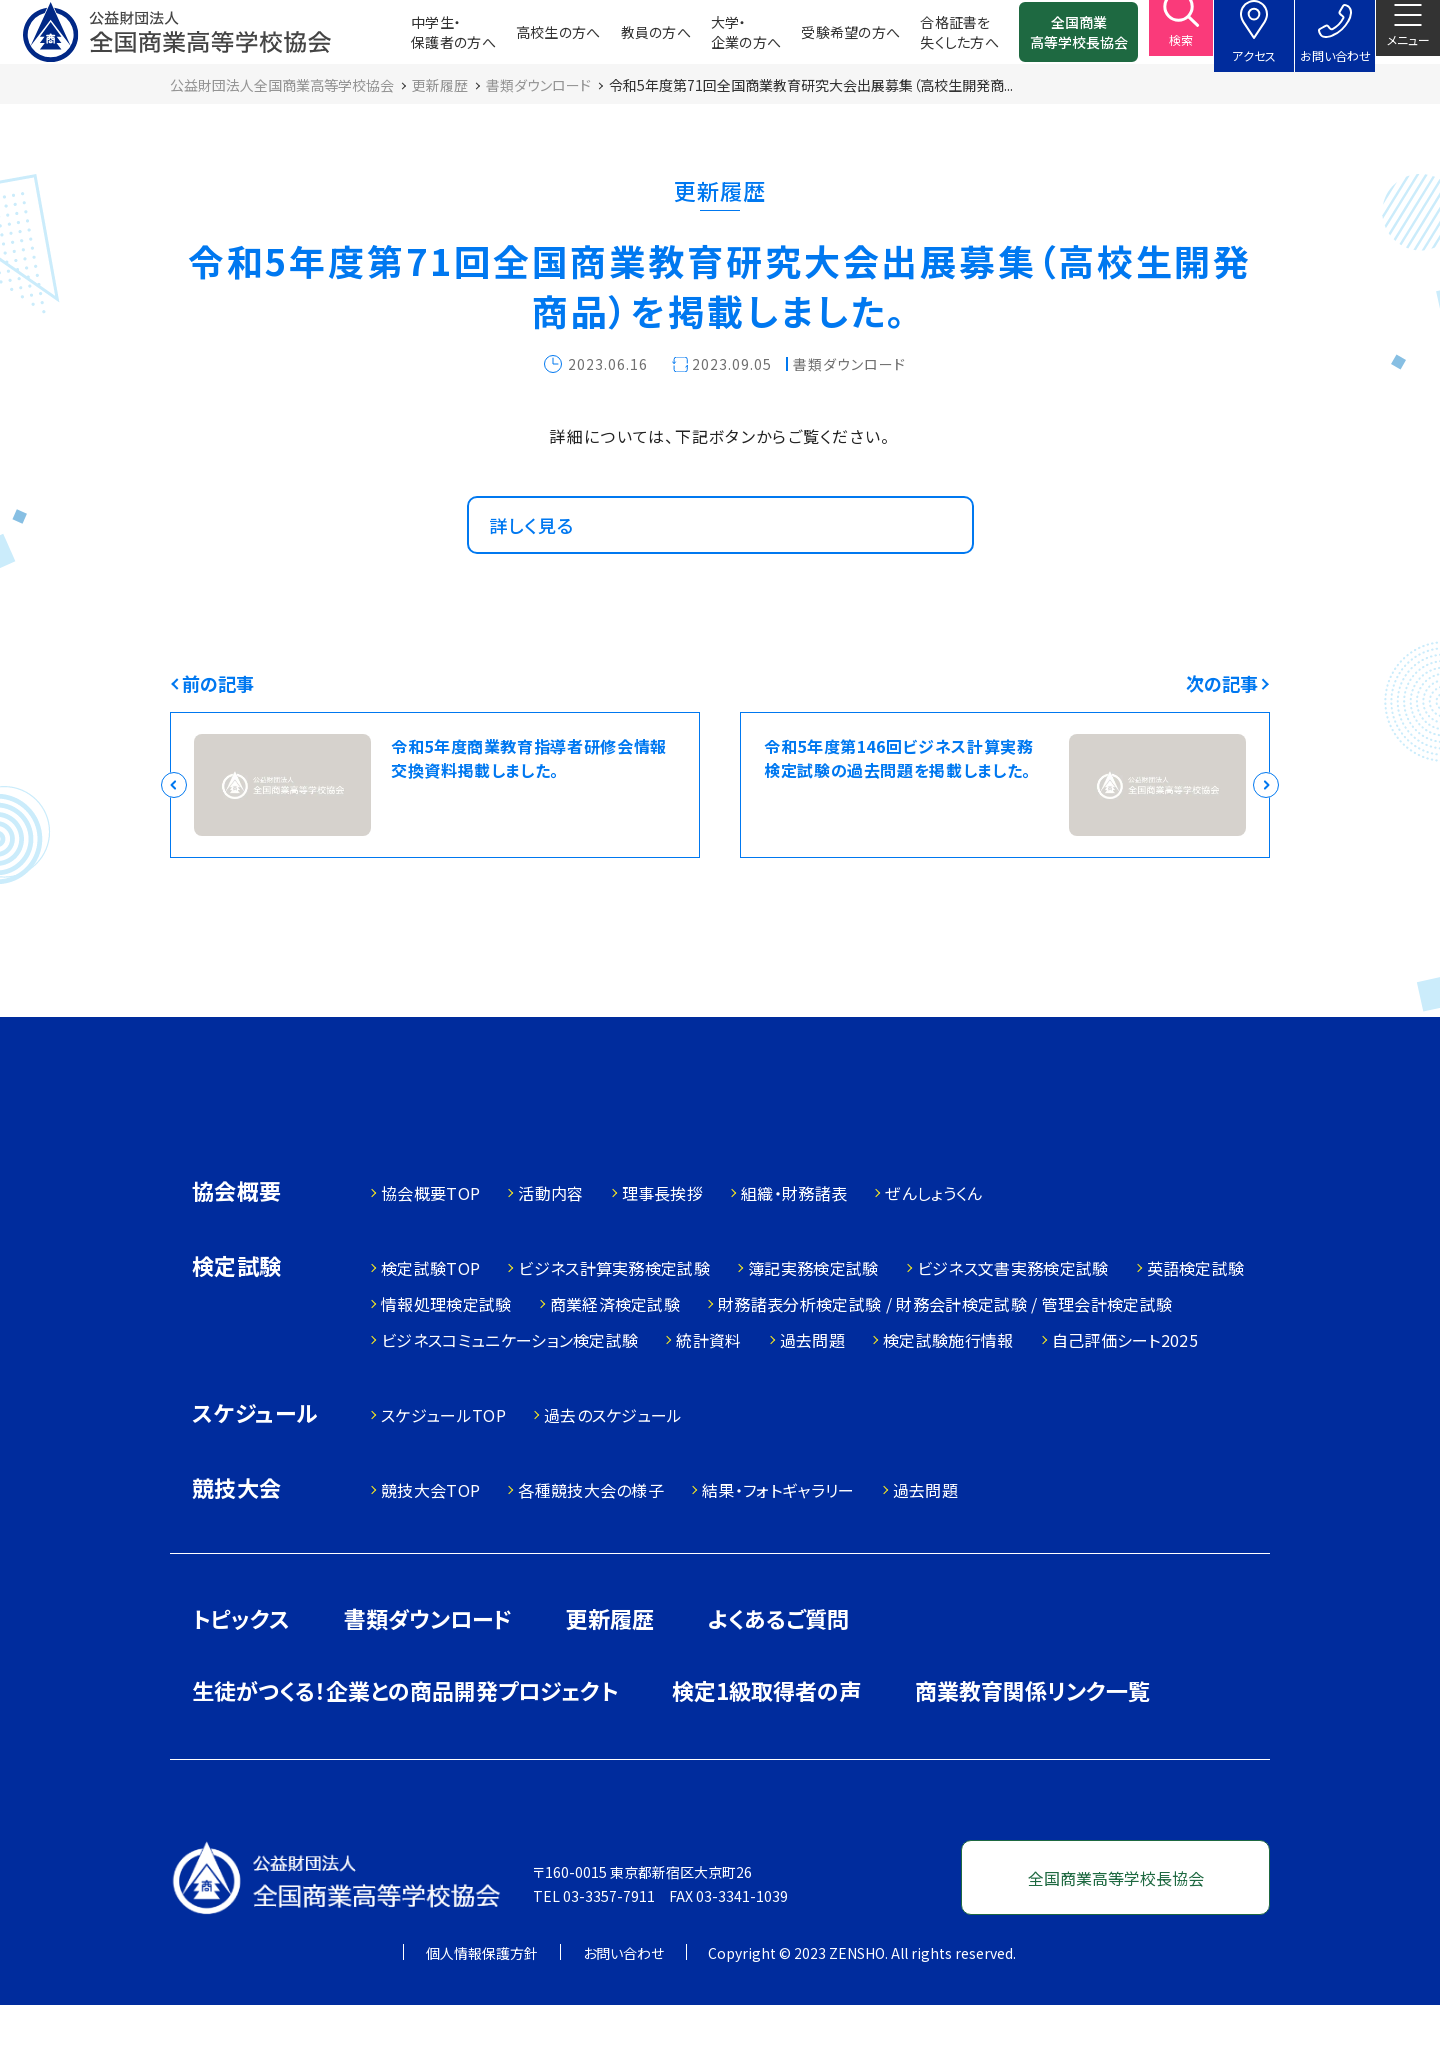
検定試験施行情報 (948, 1396)
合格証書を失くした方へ (927, 40)
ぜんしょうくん (933, 1249)
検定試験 (237, 1323)
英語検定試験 (1196, 1324)
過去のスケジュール (613, 1471)
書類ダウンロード (428, 1674)
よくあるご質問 (778, 1674)
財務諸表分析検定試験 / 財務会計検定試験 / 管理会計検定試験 (945, 1360)
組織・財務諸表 (794, 1249)
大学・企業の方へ (714, 40)
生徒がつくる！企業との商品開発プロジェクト (405, 1746)
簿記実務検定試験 (813, 1324)
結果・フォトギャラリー (778, 1546)
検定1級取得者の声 (766, 1746)
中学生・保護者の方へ (421, 40)
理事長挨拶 (663, 1249)
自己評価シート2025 (1125, 1396)
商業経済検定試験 (615, 1360)
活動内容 (550, 1249)
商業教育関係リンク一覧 (1032, 1746)
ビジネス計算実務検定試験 (614, 1324)
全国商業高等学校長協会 (1047, 40)
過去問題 (812, 1396)
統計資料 (708, 1396)
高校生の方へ (526, 40)
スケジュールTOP (443, 1471)
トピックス (241, 1674)
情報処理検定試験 (446, 1360)
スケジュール (255, 1470)
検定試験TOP (430, 1324)
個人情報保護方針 (482, 2009)
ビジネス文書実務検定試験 (1013, 1324)
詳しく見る (542, 561)
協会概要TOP (430, 1249)
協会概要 (237, 1248)
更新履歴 (610, 1674)
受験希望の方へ (818, 40)
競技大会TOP (430, 1546)
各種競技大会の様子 (591, 1546)
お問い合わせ (623, 2009)
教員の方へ (624, 40)
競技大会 (237, 1545)
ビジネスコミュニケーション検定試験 (509, 1396)
